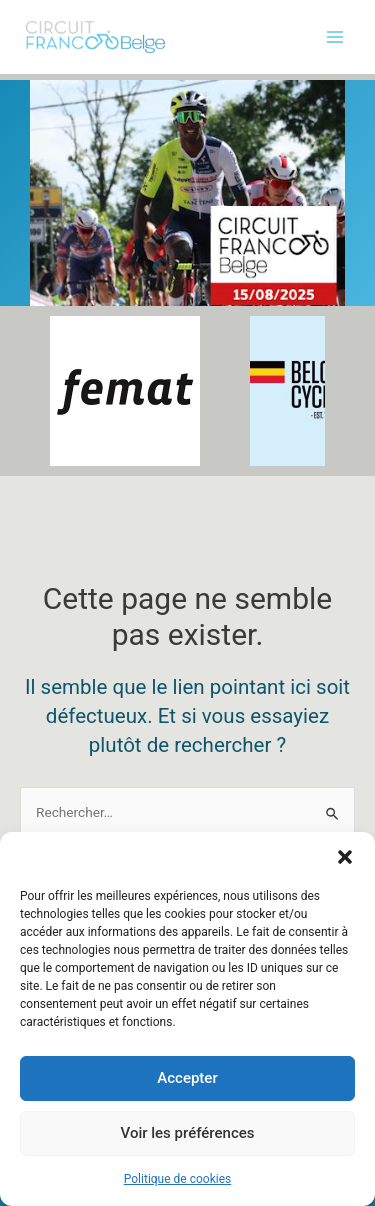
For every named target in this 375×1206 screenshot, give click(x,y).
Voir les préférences (188, 1134)
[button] (345, 857)
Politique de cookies (177, 1179)
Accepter (187, 1079)
